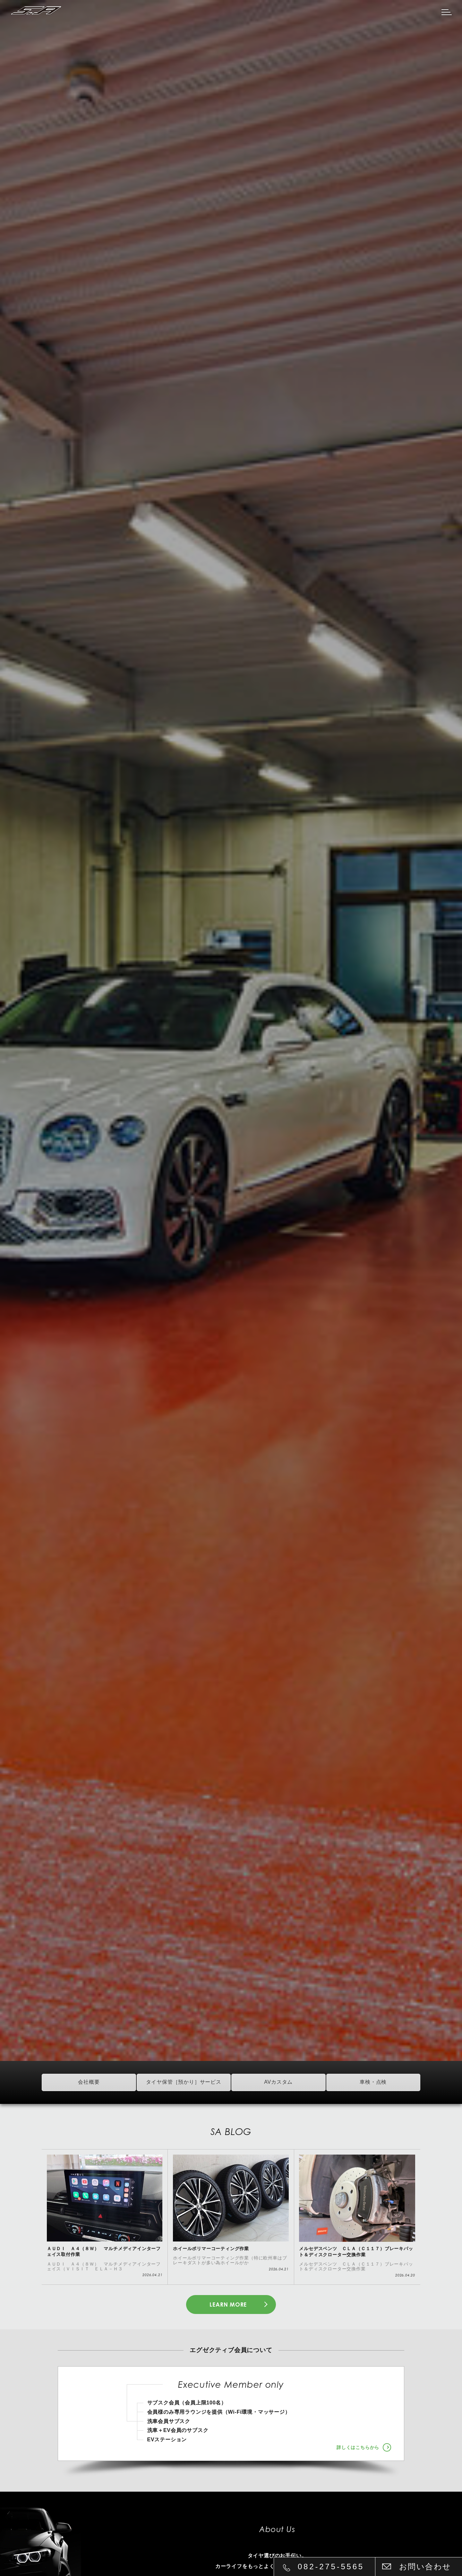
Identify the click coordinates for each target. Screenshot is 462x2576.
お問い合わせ (425, 2566)
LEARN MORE (228, 2304)
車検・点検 (373, 2082)
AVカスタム (278, 2082)
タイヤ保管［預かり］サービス (183, 2082)
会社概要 (88, 2082)
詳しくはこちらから (357, 2447)
